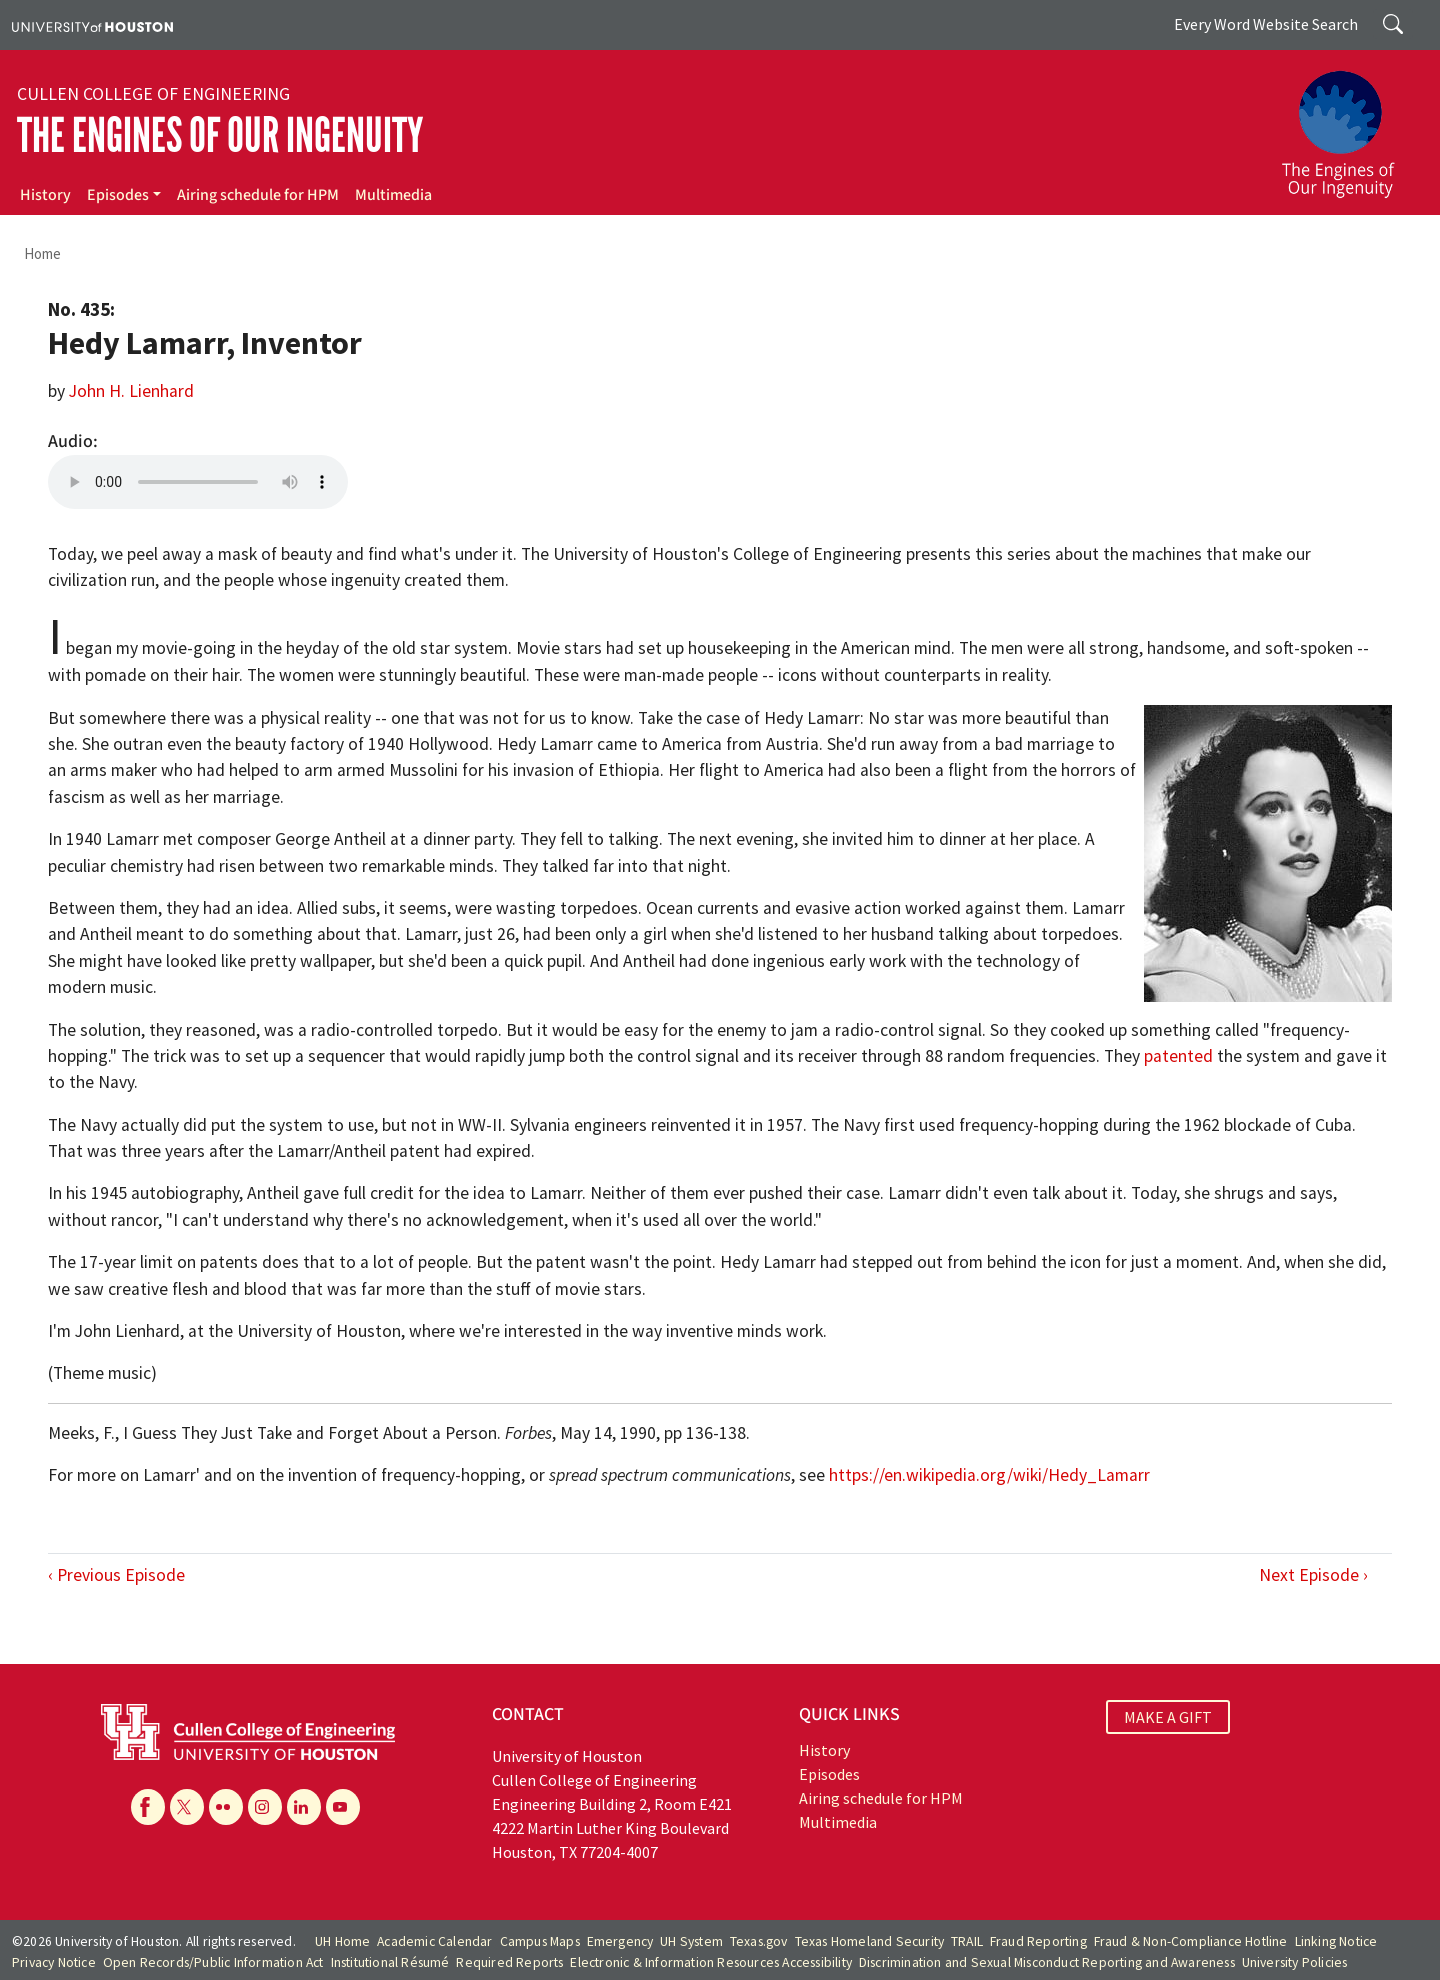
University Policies (1295, 1962)
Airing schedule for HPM (258, 195)
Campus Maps (540, 1941)
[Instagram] (265, 1807)
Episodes (118, 195)
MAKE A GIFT (1168, 1717)
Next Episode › (1313, 1575)
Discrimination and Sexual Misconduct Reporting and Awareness (1047, 1962)
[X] (187, 1807)
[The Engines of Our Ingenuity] (1350, 125)
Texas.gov (759, 1941)
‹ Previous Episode (116, 1575)
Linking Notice (1336, 1941)
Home (42, 253)
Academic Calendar (434, 1941)
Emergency (620, 1941)
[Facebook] (148, 1807)
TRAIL (967, 1941)
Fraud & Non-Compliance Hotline (1191, 1941)
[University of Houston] (92, 25)
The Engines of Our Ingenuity (220, 135)
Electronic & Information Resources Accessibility (711, 1962)
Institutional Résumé (390, 1962)
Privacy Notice (54, 1962)
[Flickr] (226, 1807)
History (45, 195)
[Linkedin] (304, 1807)
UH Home (342, 1941)
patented (1178, 1056)
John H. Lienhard (131, 391)
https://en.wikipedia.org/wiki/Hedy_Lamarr (989, 1475)
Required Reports (509, 1962)
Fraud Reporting (1038, 1941)
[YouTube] (343, 1807)
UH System (691, 1941)
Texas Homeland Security (870, 1941)
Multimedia (393, 195)
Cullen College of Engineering (153, 94)
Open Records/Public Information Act (213, 1962)
